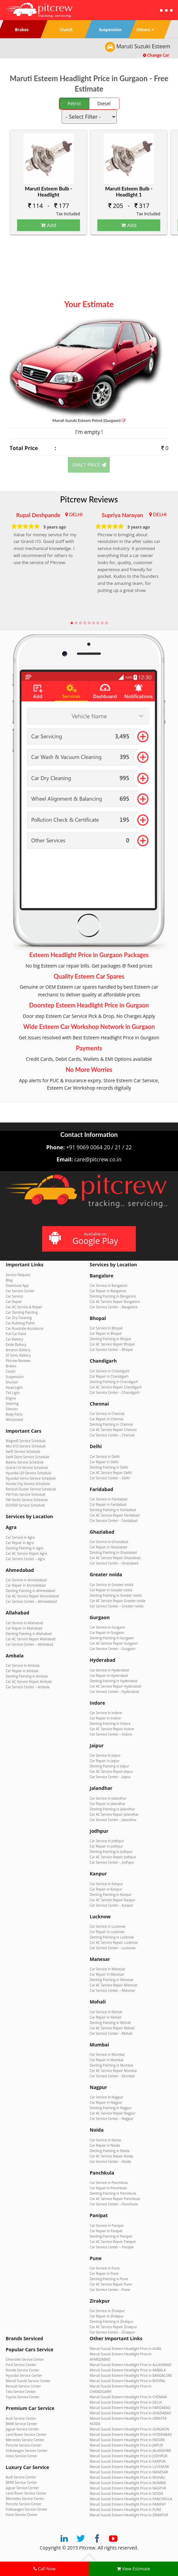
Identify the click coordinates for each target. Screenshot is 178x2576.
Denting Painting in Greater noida (116, 1595)
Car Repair (14, 1301)
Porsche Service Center (23, 2445)
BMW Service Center (21, 2423)
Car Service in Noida (105, 2140)
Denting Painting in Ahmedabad (30, 1590)
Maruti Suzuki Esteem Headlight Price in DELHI (126, 2402)
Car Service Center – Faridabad (114, 1520)
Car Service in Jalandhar (108, 1798)
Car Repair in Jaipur (105, 1760)
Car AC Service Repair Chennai (113, 1429)
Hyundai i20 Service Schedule (28, 1473)
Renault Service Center (23, 2386)
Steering (12, 1403)
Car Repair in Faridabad (108, 1504)
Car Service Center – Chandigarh (115, 1392)
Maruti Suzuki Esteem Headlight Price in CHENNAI (128, 2397)
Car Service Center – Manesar (112, 1990)
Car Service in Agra (20, 1537)
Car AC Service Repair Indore (112, 1729)
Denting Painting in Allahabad (29, 1633)
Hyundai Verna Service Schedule (31, 1478)
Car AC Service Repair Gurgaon (114, 1643)
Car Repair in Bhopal (105, 1333)
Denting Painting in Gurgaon (112, 1638)
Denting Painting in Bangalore (113, 1296)
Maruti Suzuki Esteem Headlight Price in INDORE (127, 2439)
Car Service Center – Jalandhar (113, 1819)
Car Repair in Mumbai (106, 2060)
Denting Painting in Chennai (111, 1424)
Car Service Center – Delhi (110, 1478)
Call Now (44, 2569)
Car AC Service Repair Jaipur (111, 1771)
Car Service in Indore (106, 1712)
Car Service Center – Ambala (28, 1687)
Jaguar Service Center (22, 2429)
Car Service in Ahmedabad (26, 1580)
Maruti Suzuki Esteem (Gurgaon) (88, 420)
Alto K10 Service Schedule (26, 1446)
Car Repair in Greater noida (111, 1590)
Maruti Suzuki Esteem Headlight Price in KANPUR (128, 2461)
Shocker (12, 1382)
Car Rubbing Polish (20, 1323)
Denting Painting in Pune (109, 2279)
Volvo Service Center (21, 2456)
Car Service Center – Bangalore (114, 1307)
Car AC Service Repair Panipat (113, 2241)
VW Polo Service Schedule (26, 1494)
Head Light (14, 1387)
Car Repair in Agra (20, 1542)
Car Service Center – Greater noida (117, 1606)
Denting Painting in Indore (110, 1723)
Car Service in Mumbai (107, 2054)
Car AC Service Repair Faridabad (115, 1515)
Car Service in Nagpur (106, 2097)
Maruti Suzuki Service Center (28, 2380)
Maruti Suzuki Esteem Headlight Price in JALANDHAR (130, 2450)
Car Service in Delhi (105, 1456)
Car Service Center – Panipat (112, 2247)
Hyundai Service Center (24, 2375)
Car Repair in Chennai (106, 1419)
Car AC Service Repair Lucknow (114, 1942)
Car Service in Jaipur (105, 1755)
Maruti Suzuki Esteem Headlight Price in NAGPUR (128, 2488)
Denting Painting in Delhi (109, 1467)
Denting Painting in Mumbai (111, 2065)
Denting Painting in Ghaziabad (113, 1552)
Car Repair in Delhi (104, 1462)
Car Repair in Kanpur (106, 1889)
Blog (9, 1280)
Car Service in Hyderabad (109, 1670)
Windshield (14, 1419)
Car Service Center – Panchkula (114, 2204)
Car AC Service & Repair (24, 1307)
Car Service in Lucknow (107, 1926)
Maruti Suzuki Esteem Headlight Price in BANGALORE (131, 2375)
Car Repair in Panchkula (108, 2188)
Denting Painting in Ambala (27, 1676)
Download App (17, 1285)
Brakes (11, 1366)
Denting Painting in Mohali (110, 2022)
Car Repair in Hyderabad (109, 1675)
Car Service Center (20, 1291)
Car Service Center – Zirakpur (112, 2332)
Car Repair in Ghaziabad (108, 1547)
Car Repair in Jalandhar (107, 1803)
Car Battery (14, 1339)
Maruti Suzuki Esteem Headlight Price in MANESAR (129, 2472)
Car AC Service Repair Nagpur (113, 2113)
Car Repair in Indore (105, 1718)
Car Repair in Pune (104, 2273)
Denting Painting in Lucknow (112, 1937)
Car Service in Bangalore (108, 1285)
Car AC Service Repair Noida (111, 2156)
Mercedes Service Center (25, 2439)
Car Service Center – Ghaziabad (114, 1563)
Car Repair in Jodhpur (106, 1846)
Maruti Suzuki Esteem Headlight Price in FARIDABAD (130, 2407)
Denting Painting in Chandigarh (114, 1381)
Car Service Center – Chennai (112, 1435)
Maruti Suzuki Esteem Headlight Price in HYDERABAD (131, 2434)
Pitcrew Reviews (89, 499)
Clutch (10, 1371)
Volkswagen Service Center (27, 2450)
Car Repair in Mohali (105, 2017)
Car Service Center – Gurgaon (112, 1648)
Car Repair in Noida (105, 2145)
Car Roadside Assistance (24, 1328)
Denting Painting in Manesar (112, 1979)
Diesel (104, 103)
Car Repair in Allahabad (24, 1628)
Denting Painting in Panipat (111, 2236)
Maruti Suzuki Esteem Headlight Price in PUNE (125, 2509)
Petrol (74, 103)
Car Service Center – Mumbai (112, 2076)
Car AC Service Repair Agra (26, 1553)
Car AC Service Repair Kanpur (112, 1900)
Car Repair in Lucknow (107, 1931)
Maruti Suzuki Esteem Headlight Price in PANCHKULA (131, 2499)
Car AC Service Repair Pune (111, 2284)
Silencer (12, 1409)
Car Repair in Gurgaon (107, 1632)
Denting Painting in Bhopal (110, 1338)
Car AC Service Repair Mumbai (113, 2070)
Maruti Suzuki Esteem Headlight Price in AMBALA (128, 2370)
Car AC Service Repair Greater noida (118, 1600)
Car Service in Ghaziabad (109, 1541)
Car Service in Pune (104, 2268)
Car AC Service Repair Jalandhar (114, 1814)
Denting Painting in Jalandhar (112, 1809)
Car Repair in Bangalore (108, 1291)
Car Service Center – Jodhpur (112, 1862)
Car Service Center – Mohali (111, 2033)
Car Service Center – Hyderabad (114, 1691)
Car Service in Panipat (106, 2225)
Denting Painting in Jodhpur (111, 1851)
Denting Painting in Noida (109, 2150)
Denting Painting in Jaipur (109, 1766)
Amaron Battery (18, 1350)
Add (48, 225)
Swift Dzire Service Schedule (27, 1457)
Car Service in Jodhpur (107, 1841)
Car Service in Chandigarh (109, 1371)
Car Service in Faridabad (108, 1499)
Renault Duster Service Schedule (31, 1489)
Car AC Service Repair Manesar (114, 1985)
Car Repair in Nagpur (106, 2102)
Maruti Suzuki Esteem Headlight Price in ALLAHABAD (130, 2364)
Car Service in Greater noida (111, 1584)
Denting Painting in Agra (24, 1548)
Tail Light (13, 1392)
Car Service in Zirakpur (107, 2310)
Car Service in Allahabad (24, 1623)
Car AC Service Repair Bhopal (112, 1344)
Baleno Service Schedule (24, 1462)
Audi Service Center (21, 2418)
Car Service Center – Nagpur (112, 2118)
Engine (11, 1398)
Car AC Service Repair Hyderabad (115, 1686)
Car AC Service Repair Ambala (29, 1681)
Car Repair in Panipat (106, 2231)
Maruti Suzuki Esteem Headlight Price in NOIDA (126, 2493)
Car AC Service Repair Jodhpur (113, 1857)
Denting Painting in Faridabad (113, 1510)
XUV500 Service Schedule (25, 1505)
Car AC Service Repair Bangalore (115, 1301)
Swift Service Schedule (23, 1451)
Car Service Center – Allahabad (29, 1644)
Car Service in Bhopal (106, 1328)
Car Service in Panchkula (109, 2182)
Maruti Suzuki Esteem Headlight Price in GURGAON (129, 2429)
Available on (88, 1238)
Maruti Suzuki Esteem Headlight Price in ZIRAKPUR (129, 2515)
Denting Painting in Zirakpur (111, 2321)
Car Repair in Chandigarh (109, 1376)
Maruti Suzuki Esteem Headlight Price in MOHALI (127, 2477)
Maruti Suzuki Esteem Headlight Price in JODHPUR (128, 2456)
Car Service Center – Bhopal (111, 1349)
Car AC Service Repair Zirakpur (113, 2326)
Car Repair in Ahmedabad (26, 1585)
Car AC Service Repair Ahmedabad (32, 1596)
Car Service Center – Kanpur (111, 1905)
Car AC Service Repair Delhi (111, 1472)
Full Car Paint (16, 1333)
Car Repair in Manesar (107, 1974)
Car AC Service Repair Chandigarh (116, 1387)
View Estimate (133, 2569)
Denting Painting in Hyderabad (114, 1681)
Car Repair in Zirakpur (107, 2316)
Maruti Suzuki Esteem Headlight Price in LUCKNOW (129, 2466)
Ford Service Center (21, 2364)
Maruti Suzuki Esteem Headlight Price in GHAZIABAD (130, 2413)
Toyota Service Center (22, 2397)
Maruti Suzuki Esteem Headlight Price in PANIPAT (128, 2504)
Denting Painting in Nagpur (111, 2107)
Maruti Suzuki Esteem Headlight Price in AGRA (125, 2348)
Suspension (15, 1376)
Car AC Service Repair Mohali (112, 2028)
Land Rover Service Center (26, 2434)
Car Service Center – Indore (111, 1734)
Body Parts (14, 1414)
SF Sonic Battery (18, 1355)
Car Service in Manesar (107, 1969)
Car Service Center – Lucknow (113, 1947)
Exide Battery (16, 1344)
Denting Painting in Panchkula (113, 2193)
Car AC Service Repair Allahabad (31, 1639)
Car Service (14, 1296)
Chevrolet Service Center (25, 2359)
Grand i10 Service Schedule (27, 1467)
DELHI (76, 514)
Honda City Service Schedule (28, 1483)
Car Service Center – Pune (110, 2289)
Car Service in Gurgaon (107, 1627)
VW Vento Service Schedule (27, 1499)
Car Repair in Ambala (22, 1670)
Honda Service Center (22, 2370)
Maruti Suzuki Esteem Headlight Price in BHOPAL (128, 2380)
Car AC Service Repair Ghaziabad (115, 1557)
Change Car (156, 55)
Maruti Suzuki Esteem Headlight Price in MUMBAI (128, 2482)
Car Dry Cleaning (19, 1317)
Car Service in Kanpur (106, 1883)
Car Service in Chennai (107, 1413)
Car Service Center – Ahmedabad (31, 1601)
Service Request (18, 1274)
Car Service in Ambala (22, 1665)
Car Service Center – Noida (110, 2161)
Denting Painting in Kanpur (110, 1894)
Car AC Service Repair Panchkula (115, 2198)
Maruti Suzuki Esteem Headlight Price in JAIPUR (126, 2445)
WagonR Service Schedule (26, 1440)
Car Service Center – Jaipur (110, 1776)
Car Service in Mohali (106, 2012)
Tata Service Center (21, 2391)
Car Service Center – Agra (25, 1558)
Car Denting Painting (22, 1312)
